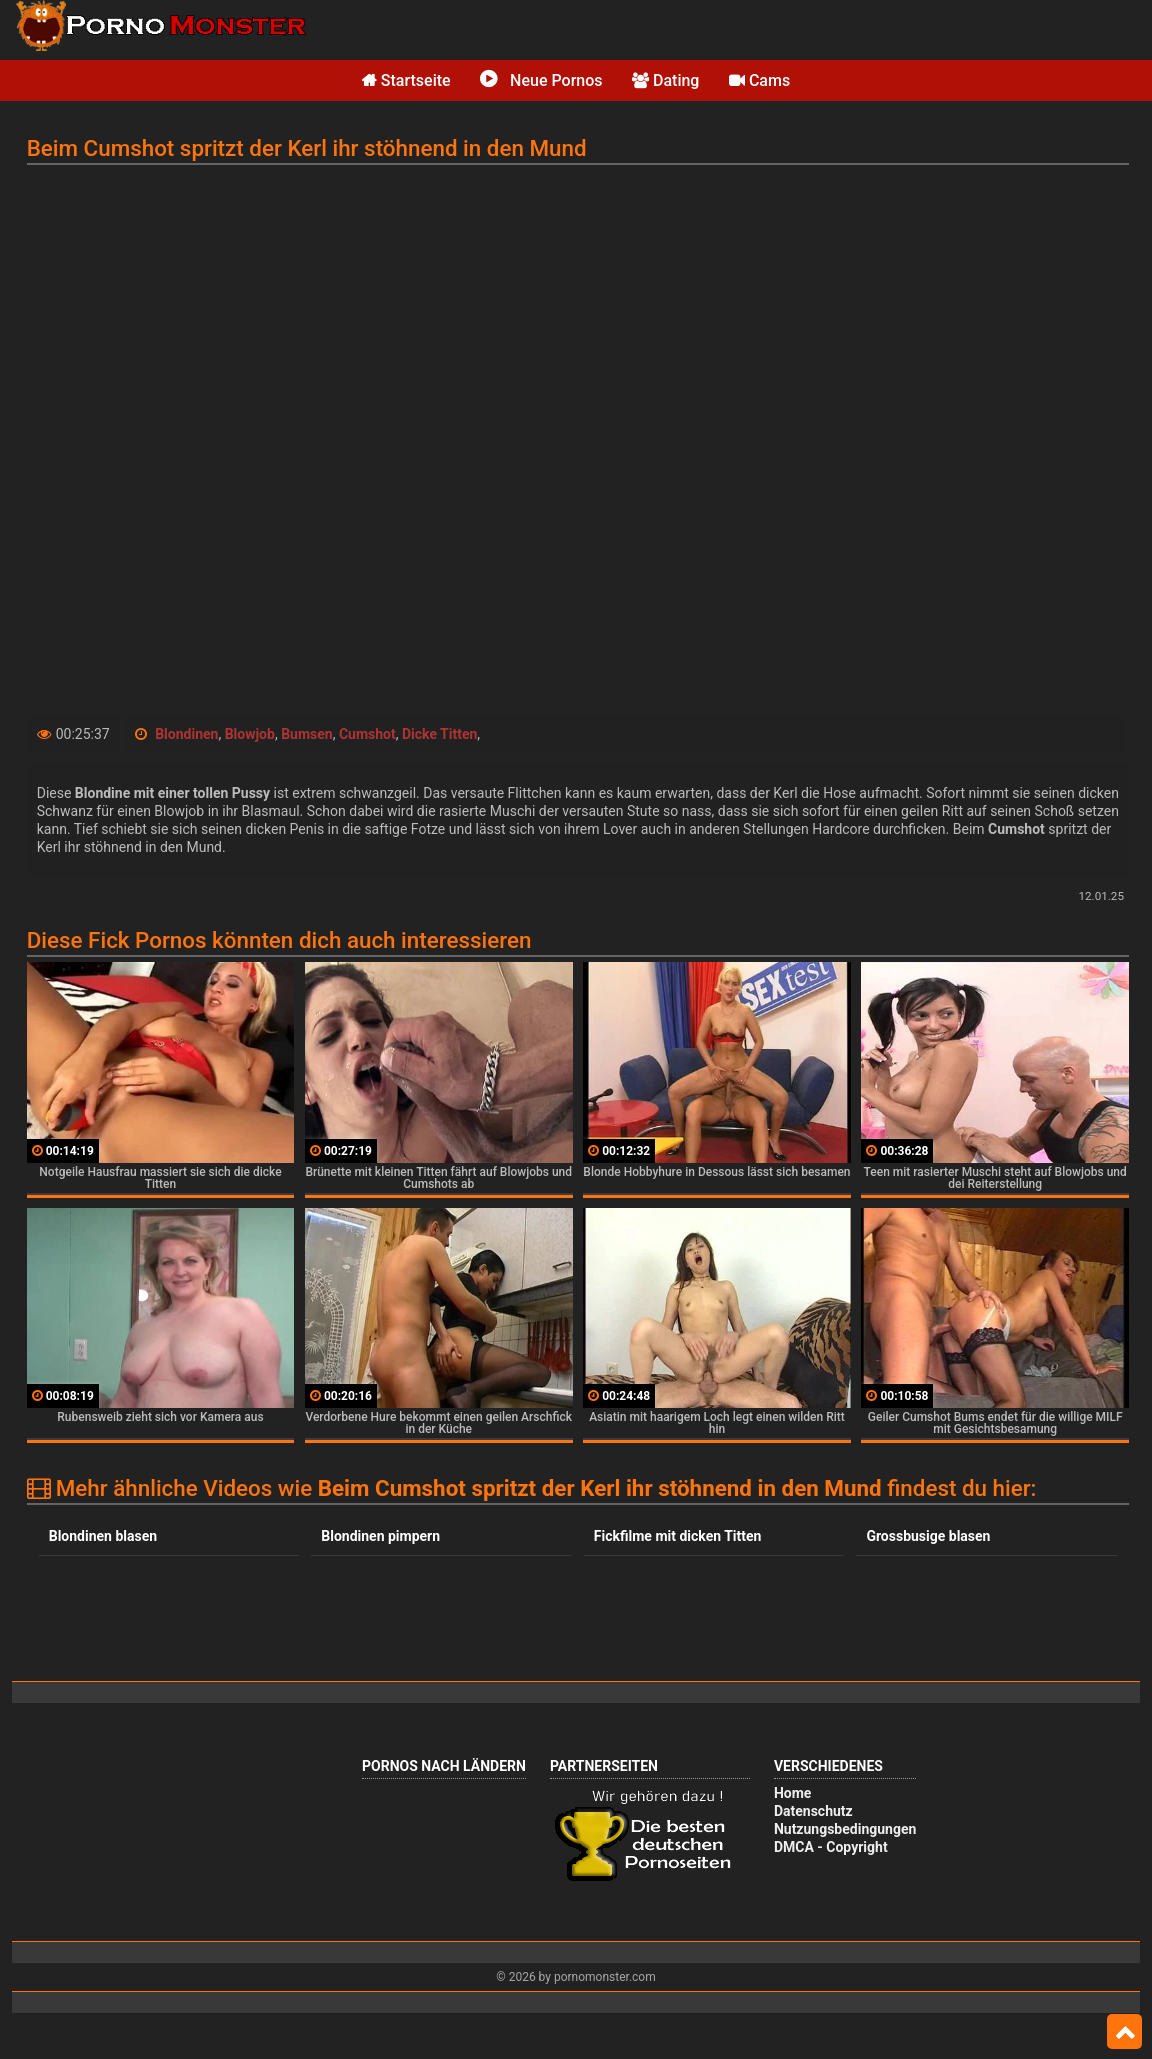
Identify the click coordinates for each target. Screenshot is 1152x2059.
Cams (759, 80)
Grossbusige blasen (928, 1536)
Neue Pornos (541, 80)
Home (792, 1793)
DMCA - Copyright (831, 1847)
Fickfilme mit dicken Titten (678, 1536)
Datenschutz (813, 1811)
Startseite (406, 80)
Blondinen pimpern (380, 1536)
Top (1124, 2032)
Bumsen (307, 734)
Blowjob (250, 734)
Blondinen (186, 734)
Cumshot (367, 734)
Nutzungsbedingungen (845, 1829)
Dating (665, 80)
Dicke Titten (439, 734)
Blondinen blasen (103, 1536)
